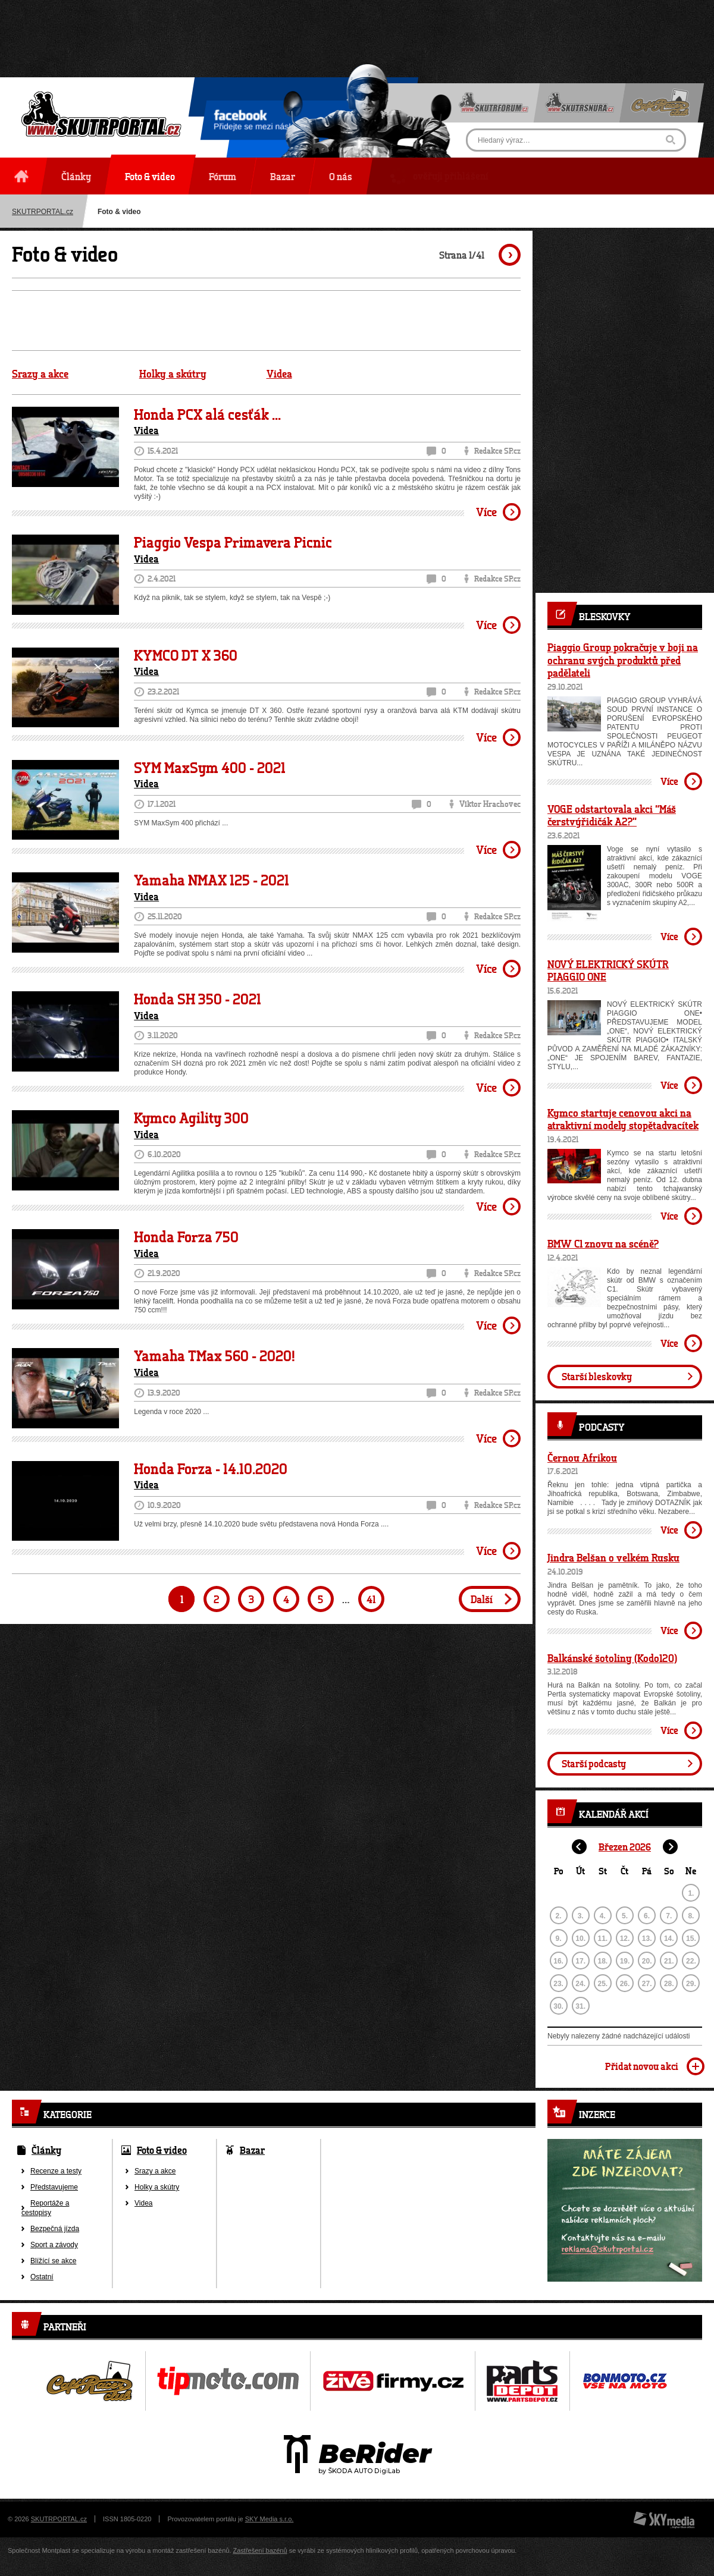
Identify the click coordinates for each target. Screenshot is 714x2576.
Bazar (252, 2150)
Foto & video (162, 2150)
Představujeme (54, 2187)
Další (482, 1599)
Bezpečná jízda (54, 2229)
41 (371, 1599)
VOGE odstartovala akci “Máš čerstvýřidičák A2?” (611, 815)
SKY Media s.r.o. (269, 2518)
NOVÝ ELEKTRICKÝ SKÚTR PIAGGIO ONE (608, 970)
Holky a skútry (172, 374)
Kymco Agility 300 (191, 1118)
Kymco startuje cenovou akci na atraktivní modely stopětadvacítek (623, 1119)
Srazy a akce (40, 374)
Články (46, 2150)
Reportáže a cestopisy (45, 2208)
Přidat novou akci (641, 2066)
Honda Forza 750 (186, 1237)
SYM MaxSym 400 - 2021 (210, 768)
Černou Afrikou (582, 1457)
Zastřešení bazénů (260, 2550)
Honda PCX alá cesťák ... (207, 414)
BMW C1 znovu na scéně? (603, 1243)
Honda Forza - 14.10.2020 (210, 1469)
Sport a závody (54, 2245)
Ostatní (42, 2277)
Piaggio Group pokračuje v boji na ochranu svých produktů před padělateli (622, 659)
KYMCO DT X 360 (185, 655)
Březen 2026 (625, 1846)
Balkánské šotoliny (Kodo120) (612, 1657)
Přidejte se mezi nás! (252, 122)
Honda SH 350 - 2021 (197, 999)
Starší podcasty (594, 1763)
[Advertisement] (357, 27)
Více (486, 511)
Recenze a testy (56, 2171)
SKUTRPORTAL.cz (59, 2518)
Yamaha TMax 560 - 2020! (214, 1356)
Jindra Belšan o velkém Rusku (613, 1557)
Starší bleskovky (597, 1376)
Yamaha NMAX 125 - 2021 (211, 880)
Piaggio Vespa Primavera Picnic (233, 542)
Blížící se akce (53, 2261)
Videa (279, 374)
